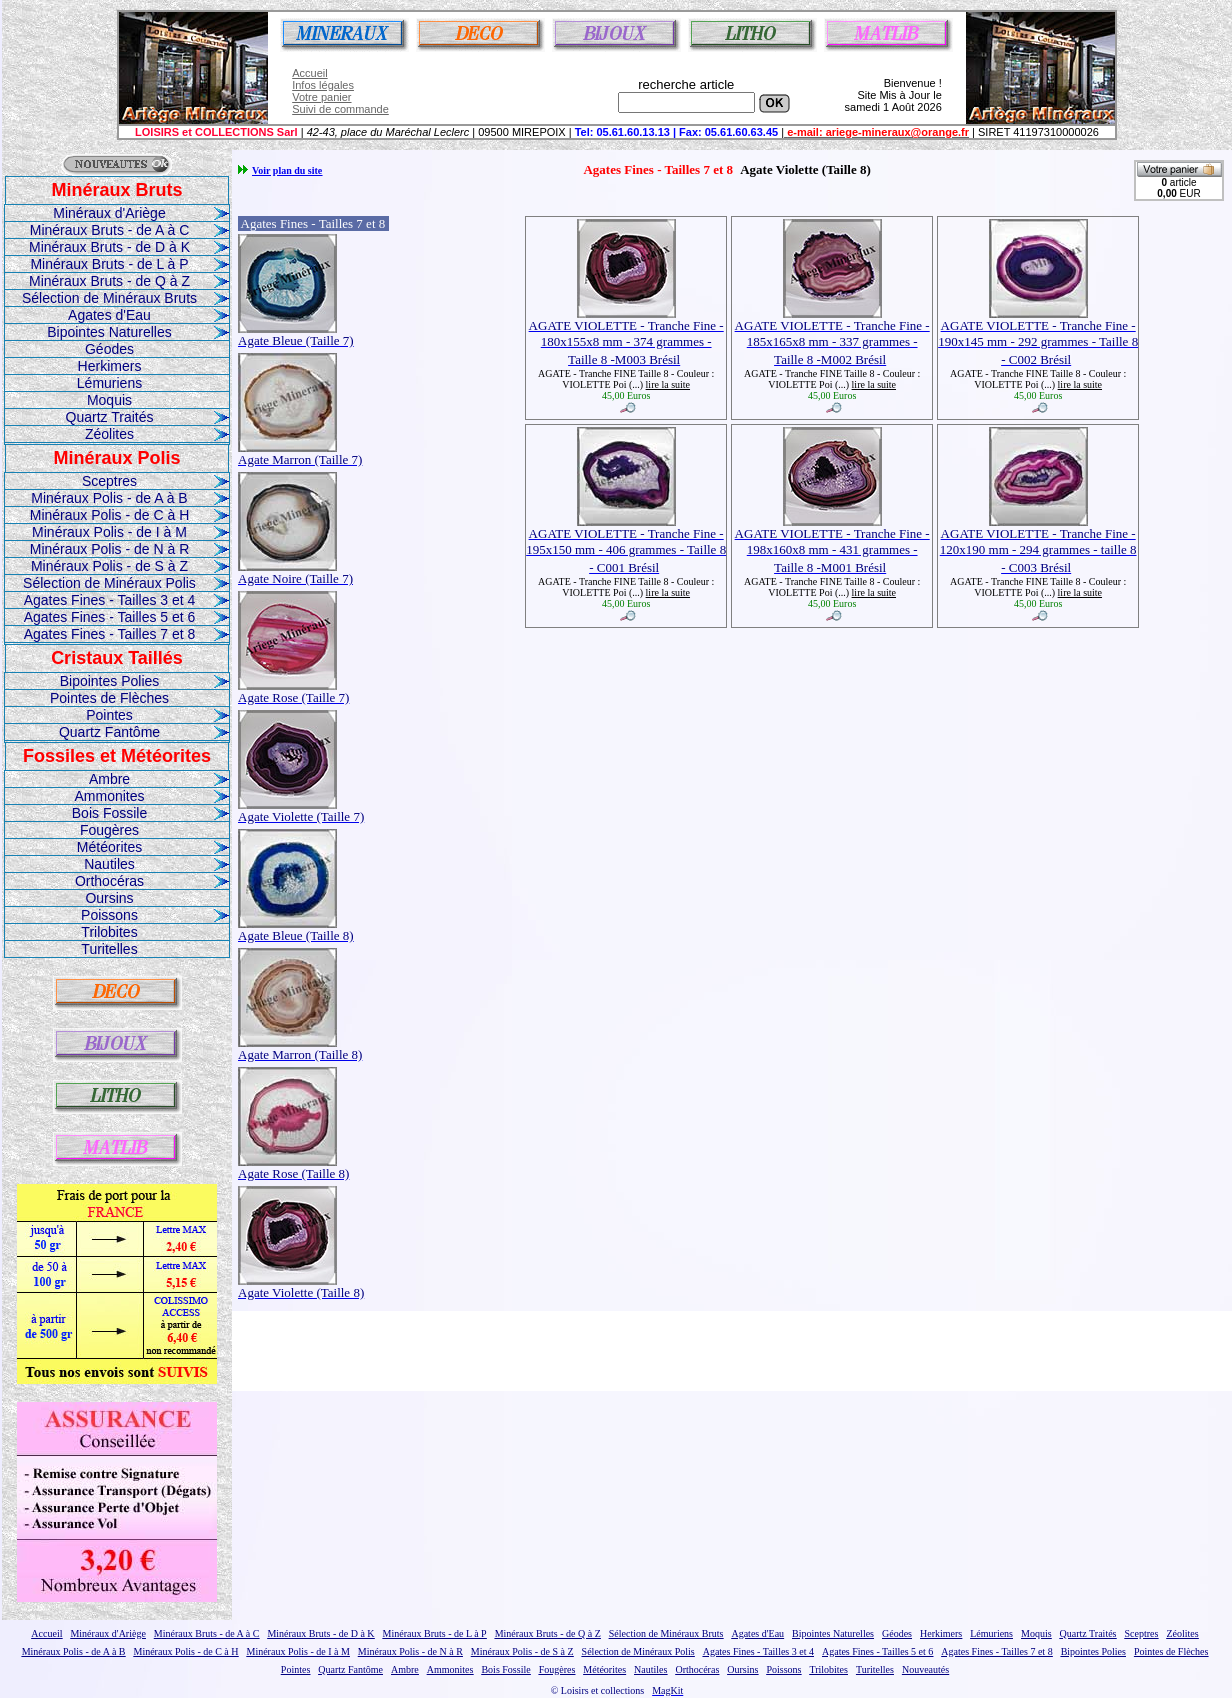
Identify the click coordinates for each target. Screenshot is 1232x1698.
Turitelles (109, 949)
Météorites (109, 847)
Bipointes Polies (110, 681)
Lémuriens (109, 383)
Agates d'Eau (109, 315)
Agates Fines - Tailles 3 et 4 (110, 600)
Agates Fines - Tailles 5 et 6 (110, 617)
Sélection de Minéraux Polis (109, 583)
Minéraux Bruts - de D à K (109, 247)
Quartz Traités (110, 417)
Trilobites (109, 932)
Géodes (109, 349)
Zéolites (109, 434)
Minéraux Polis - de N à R (110, 549)
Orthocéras (109, 881)
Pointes (109, 715)
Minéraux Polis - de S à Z (109, 566)
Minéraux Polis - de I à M (109, 532)
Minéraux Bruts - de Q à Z (109, 281)
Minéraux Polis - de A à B (109, 498)
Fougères (109, 830)
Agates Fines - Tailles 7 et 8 (110, 634)
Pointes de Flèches (109, 698)
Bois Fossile (109, 813)
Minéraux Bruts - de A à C (110, 230)
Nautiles (109, 864)
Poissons (109, 915)
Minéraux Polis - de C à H (110, 515)
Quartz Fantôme (109, 732)
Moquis (109, 400)
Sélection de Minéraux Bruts (109, 298)
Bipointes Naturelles (109, 332)
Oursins (109, 898)
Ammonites (109, 796)
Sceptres (109, 481)
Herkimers (110, 366)
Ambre (109, 779)
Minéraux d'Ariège (109, 213)
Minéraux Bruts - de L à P (109, 264)
